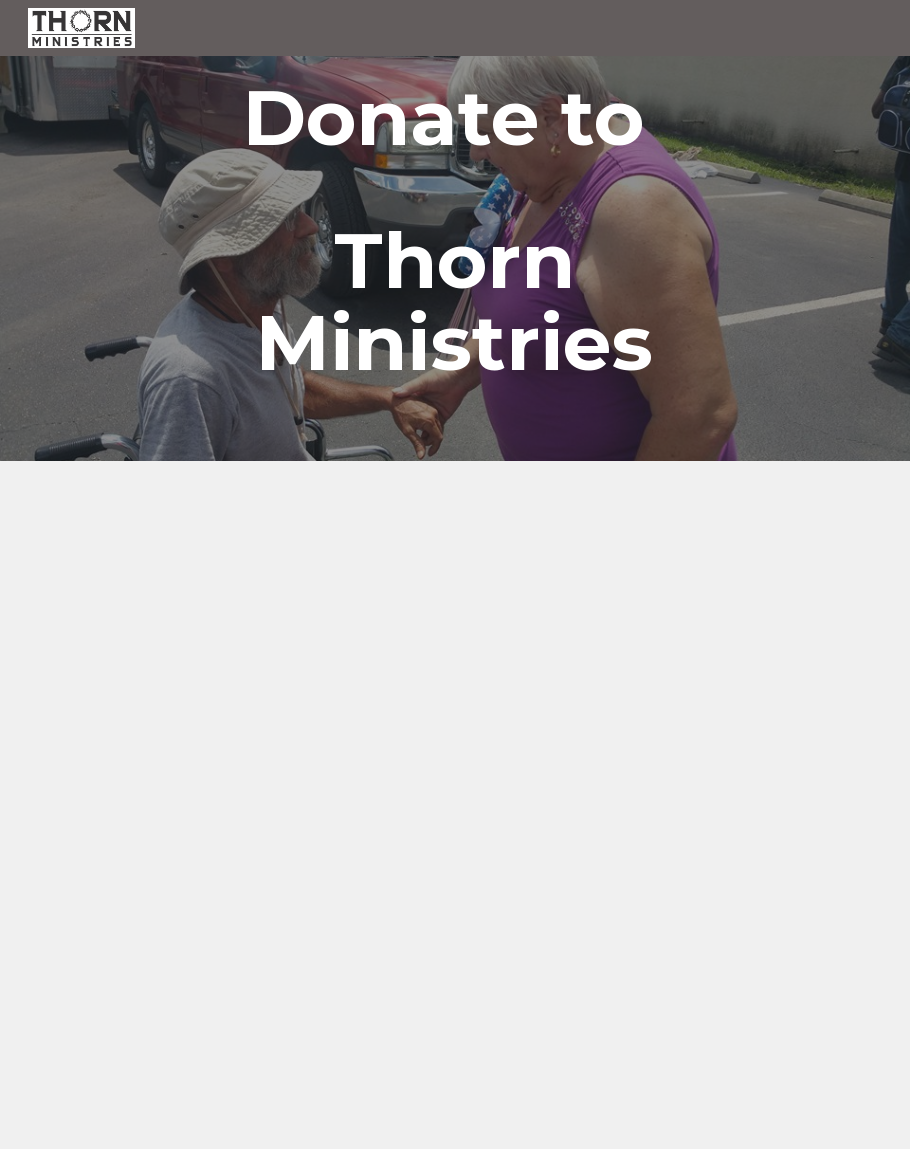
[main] (455, 230)
